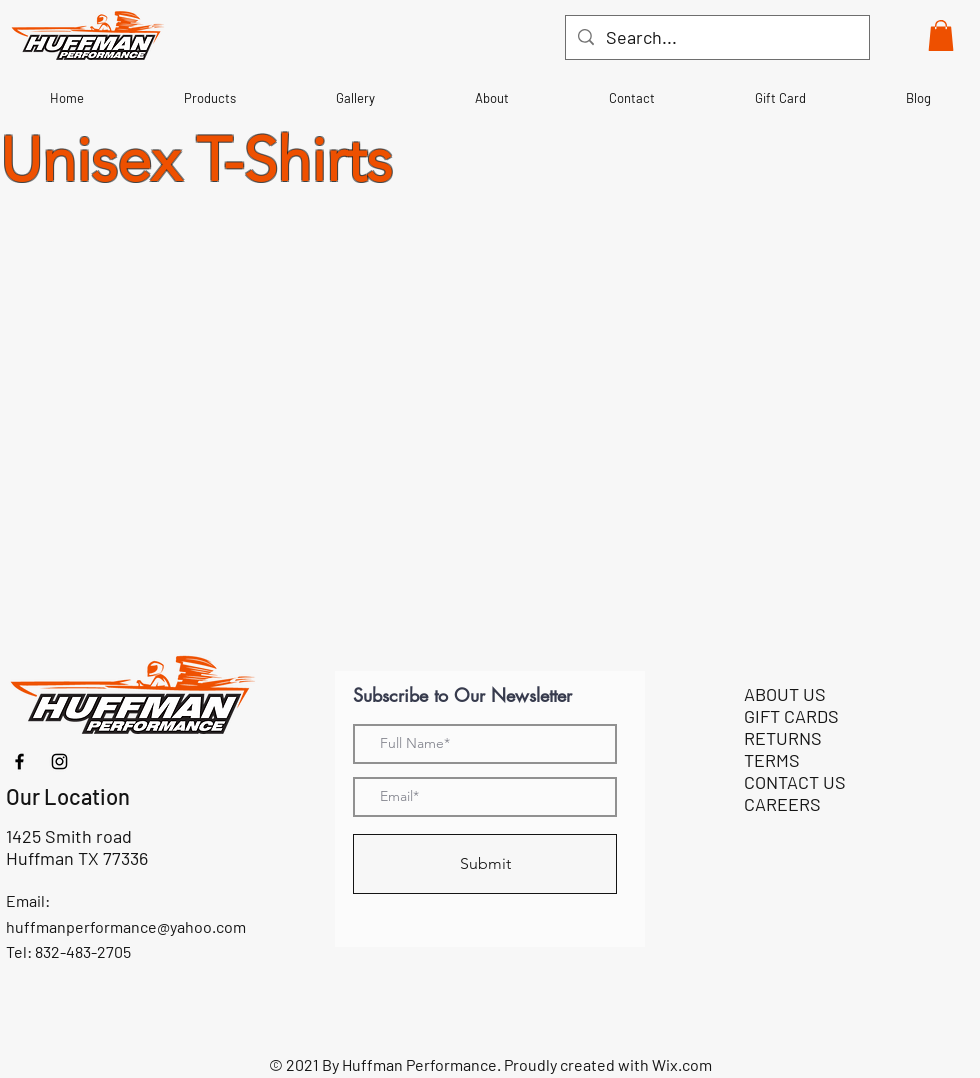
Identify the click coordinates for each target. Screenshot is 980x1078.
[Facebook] (19, 761)
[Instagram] (59, 761)
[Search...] (716, 37)
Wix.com (682, 1064)
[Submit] (485, 864)
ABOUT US (785, 694)
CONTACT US (795, 782)
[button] (941, 35)
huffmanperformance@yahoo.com (126, 926)
